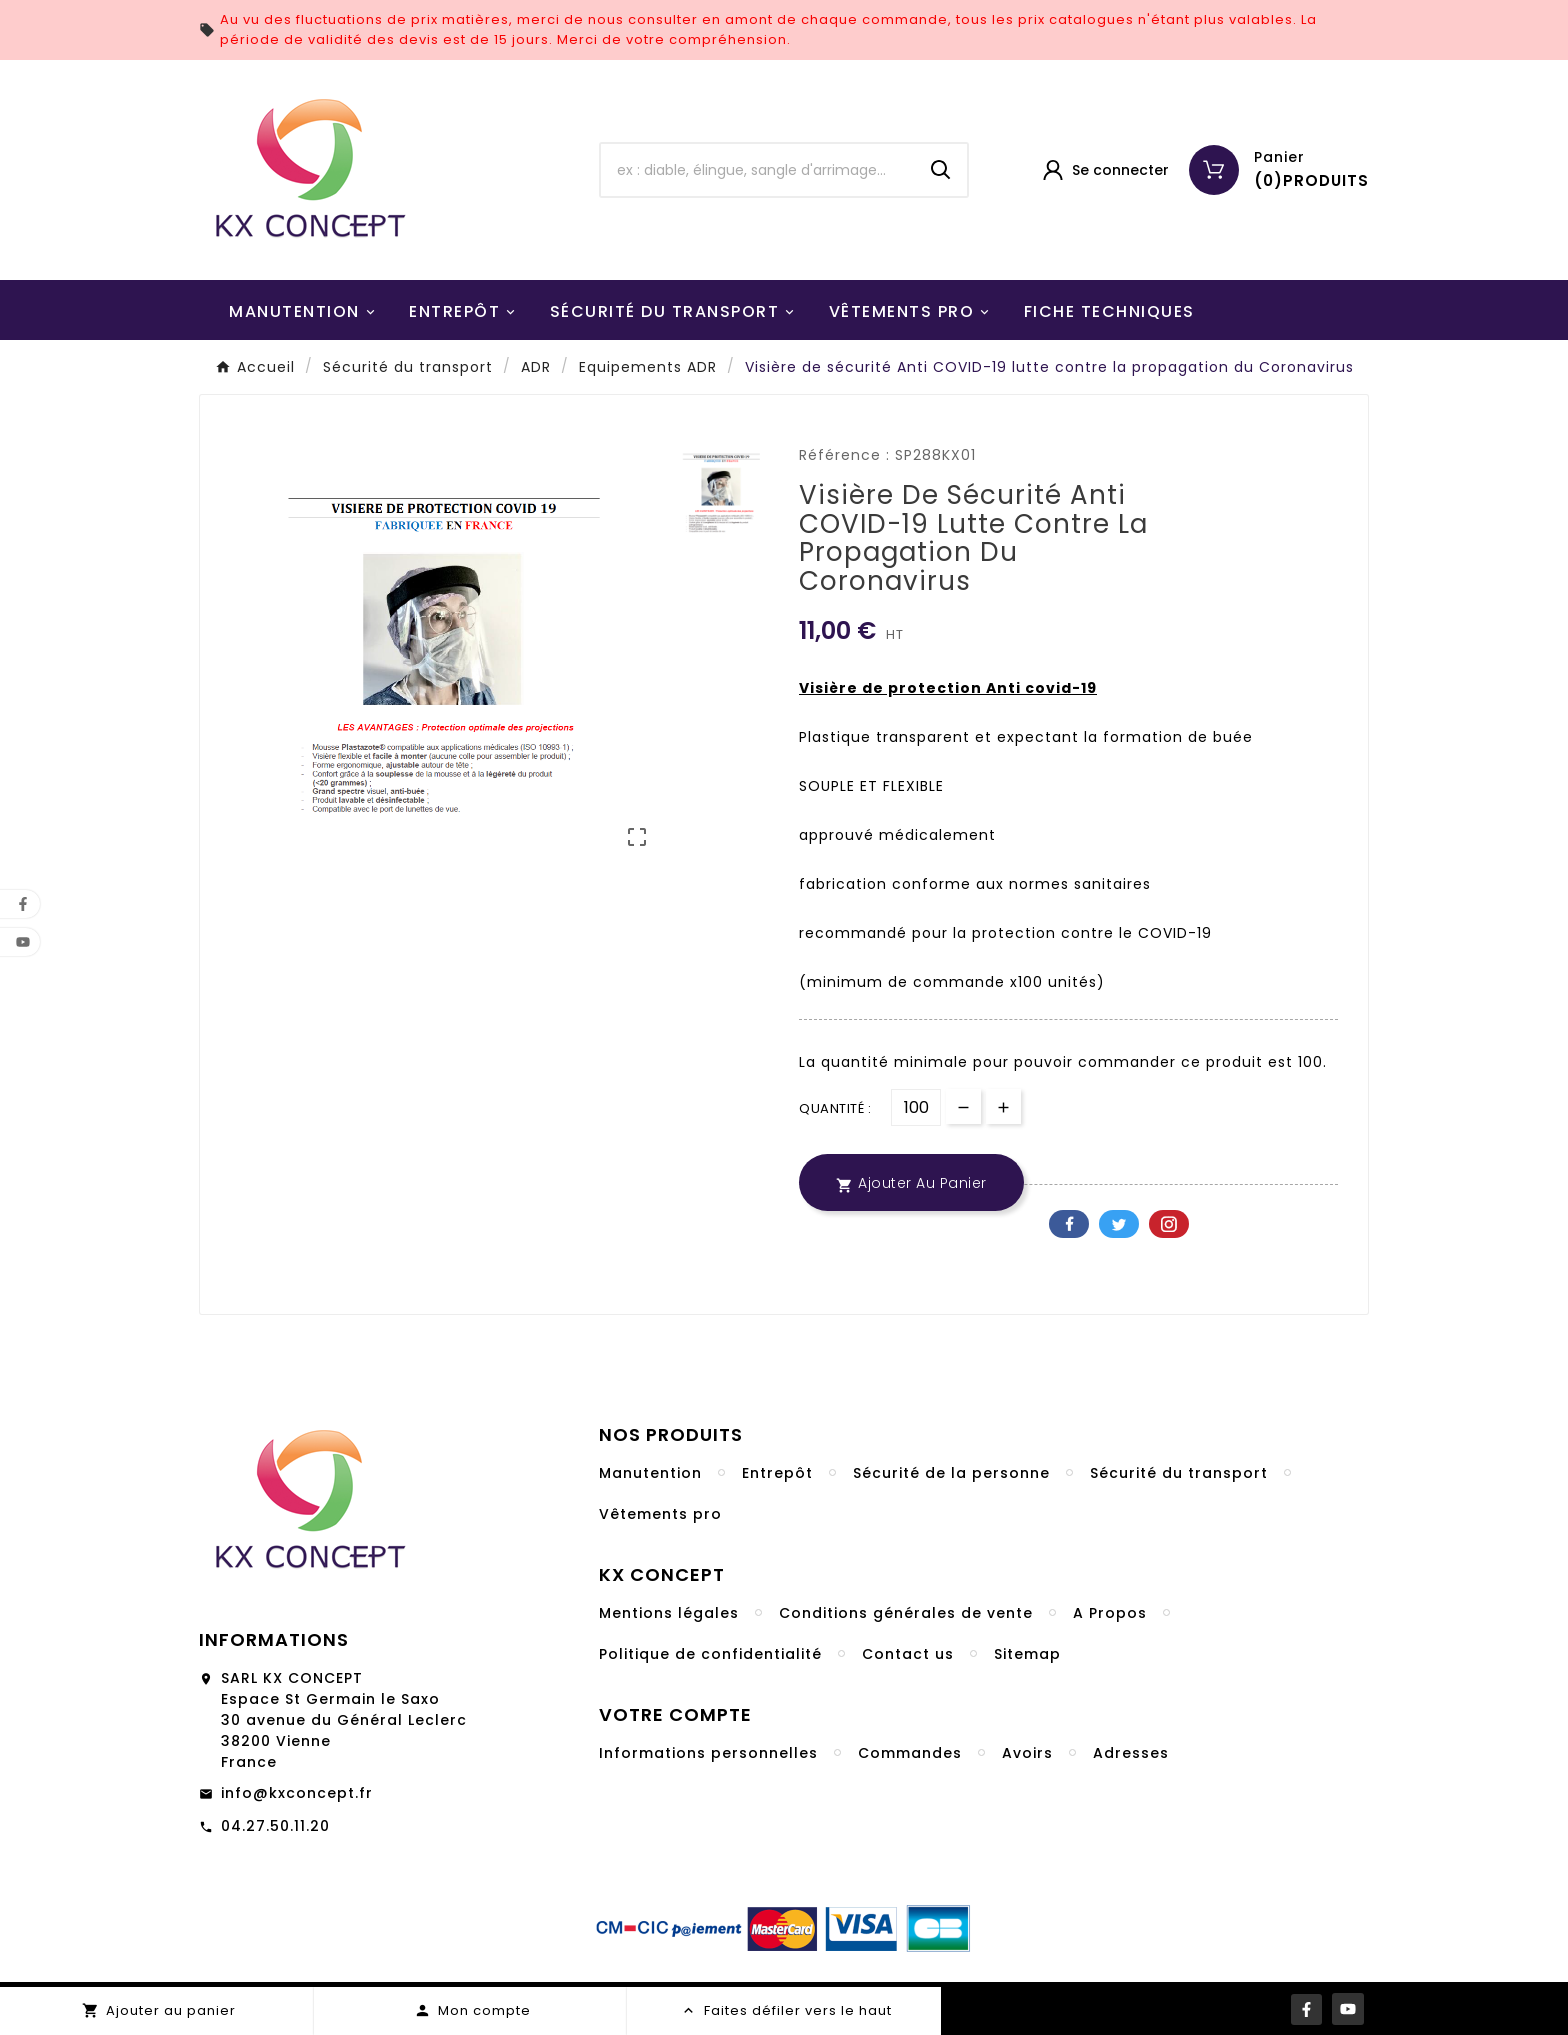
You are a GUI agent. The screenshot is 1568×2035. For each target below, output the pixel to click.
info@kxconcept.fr (297, 1793)
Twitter (1119, 1224)
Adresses (1131, 1753)
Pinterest (1169, 1224)
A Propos (1110, 1613)
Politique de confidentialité (710, 1654)
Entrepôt (777, 1473)
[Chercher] (758, 170)
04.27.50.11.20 (275, 1826)
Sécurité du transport (1179, 1473)
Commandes (910, 1753)
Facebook (1069, 1224)
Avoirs (1027, 1753)
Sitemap (1027, 1654)
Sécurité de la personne (951, 1473)
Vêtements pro (660, 1514)
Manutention (650, 1473)
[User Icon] (1104, 170)
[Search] (941, 170)
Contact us (908, 1654)
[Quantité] (916, 1107)
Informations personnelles (708, 1753)
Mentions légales (669, 1613)
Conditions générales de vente (906, 1613)
